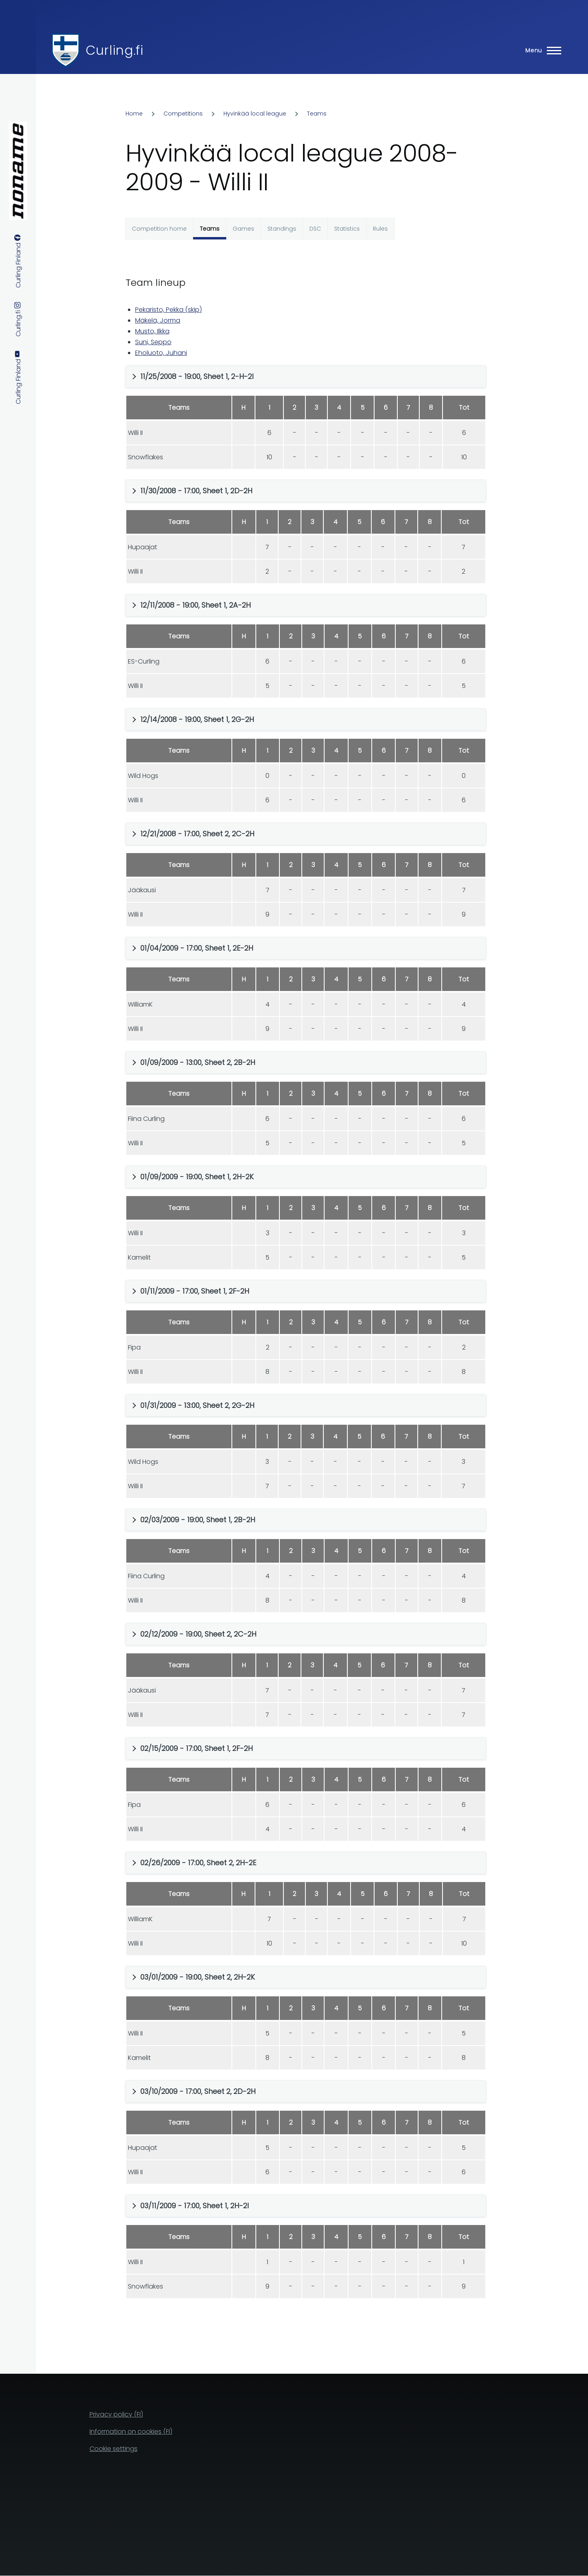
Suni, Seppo (153, 342)
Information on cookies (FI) (131, 2431)
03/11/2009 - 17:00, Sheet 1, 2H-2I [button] (194, 2206)
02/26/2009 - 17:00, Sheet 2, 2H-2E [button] (198, 1863)
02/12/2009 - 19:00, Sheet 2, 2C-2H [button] (198, 1634)
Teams (317, 114)
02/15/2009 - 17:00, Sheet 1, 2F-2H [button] (196, 1748)
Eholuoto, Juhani (161, 352)
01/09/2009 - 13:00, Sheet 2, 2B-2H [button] (197, 1062)
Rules (380, 229)
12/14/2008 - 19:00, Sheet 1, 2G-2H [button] (197, 719)
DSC (315, 229)
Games (243, 229)
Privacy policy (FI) (116, 2414)
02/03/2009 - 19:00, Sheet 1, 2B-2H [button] (197, 1520)
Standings (281, 229)
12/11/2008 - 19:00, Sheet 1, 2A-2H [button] (195, 605)
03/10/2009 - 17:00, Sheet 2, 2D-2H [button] (197, 2091)
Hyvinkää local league (254, 114)
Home (134, 114)
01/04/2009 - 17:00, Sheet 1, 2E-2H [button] (196, 948)
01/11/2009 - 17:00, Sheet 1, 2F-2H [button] (194, 1291)
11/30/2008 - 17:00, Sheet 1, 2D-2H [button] (196, 491)
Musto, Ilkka (152, 331)
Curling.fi (114, 50)
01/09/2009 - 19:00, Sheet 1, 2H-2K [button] (197, 1177)
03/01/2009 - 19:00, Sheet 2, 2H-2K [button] (197, 1977)
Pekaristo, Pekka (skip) (168, 309)
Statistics (347, 229)
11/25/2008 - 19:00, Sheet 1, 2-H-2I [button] (196, 376)
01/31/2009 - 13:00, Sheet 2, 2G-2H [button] (197, 1405)
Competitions (183, 114)
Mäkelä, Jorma (157, 320)
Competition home (159, 229)
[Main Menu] (541, 50)
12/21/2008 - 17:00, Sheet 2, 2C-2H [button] (197, 834)
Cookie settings (114, 2448)
